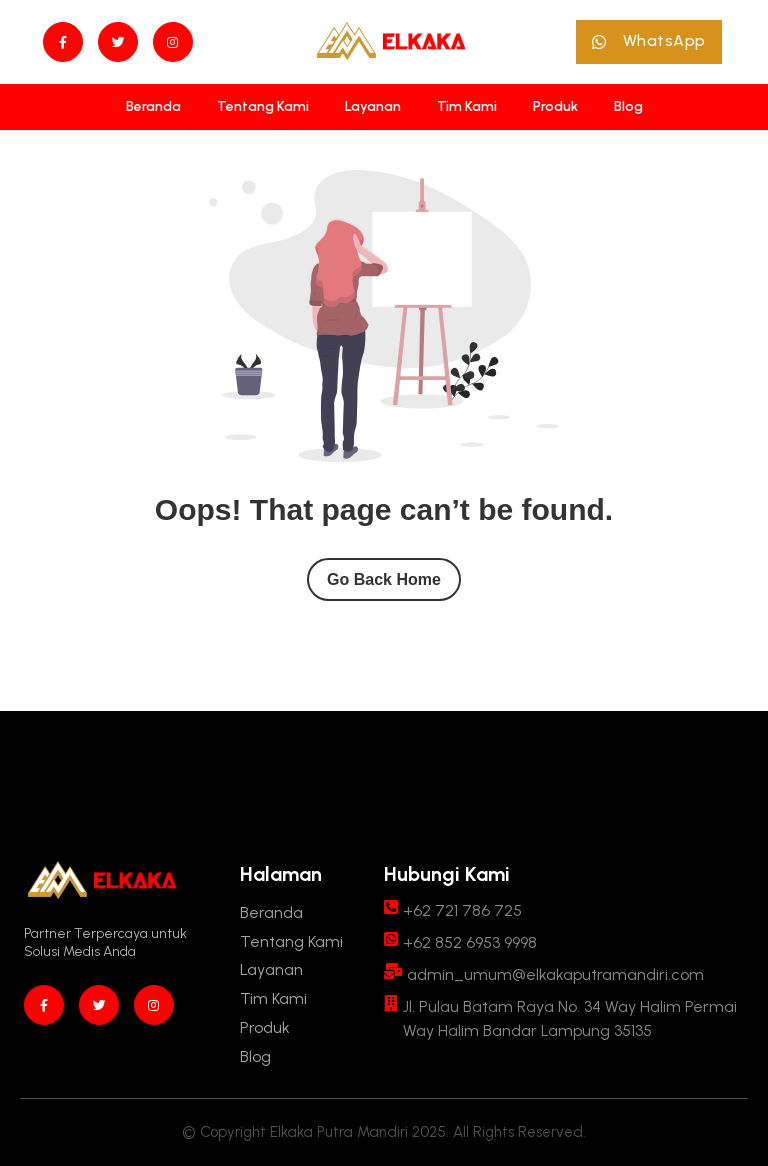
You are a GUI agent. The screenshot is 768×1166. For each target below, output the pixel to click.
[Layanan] (373, 107)
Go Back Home (384, 579)
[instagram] (173, 42)
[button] (649, 42)
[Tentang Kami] (263, 107)
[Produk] (555, 107)
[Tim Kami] (467, 107)
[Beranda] (153, 107)
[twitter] (118, 42)
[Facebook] (63, 42)
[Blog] (628, 107)
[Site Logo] (391, 42)
